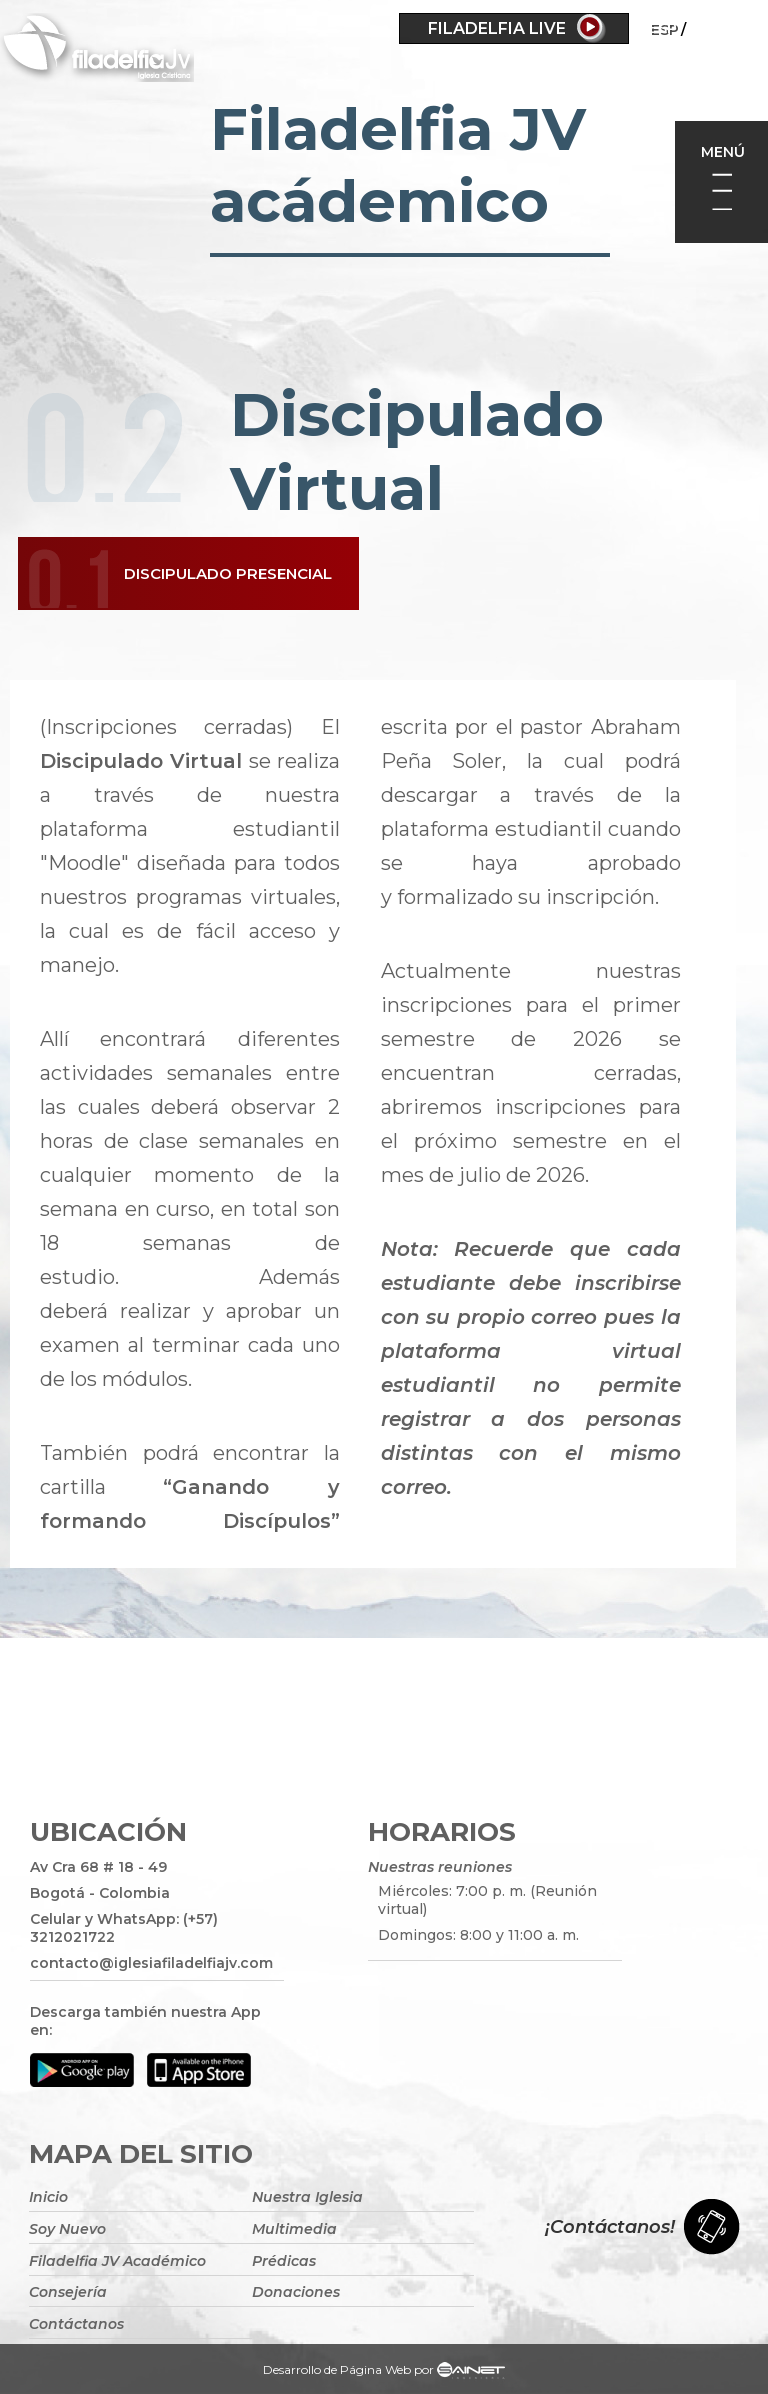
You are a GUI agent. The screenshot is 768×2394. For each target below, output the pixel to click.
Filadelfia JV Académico (117, 2261)
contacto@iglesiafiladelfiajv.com (151, 1963)
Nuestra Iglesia (307, 2197)
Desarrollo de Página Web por (384, 2372)
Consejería (68, 2292)
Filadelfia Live (497, 28)
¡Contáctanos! (610, 2227)
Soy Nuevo (67, 2229)
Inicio (48, 2197)
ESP (663, 28)
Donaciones (296, 2292)
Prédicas (284, 2261)
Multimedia (294, 2229)
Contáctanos (76, 2324)
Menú (723, 152)
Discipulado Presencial (228, 573)
